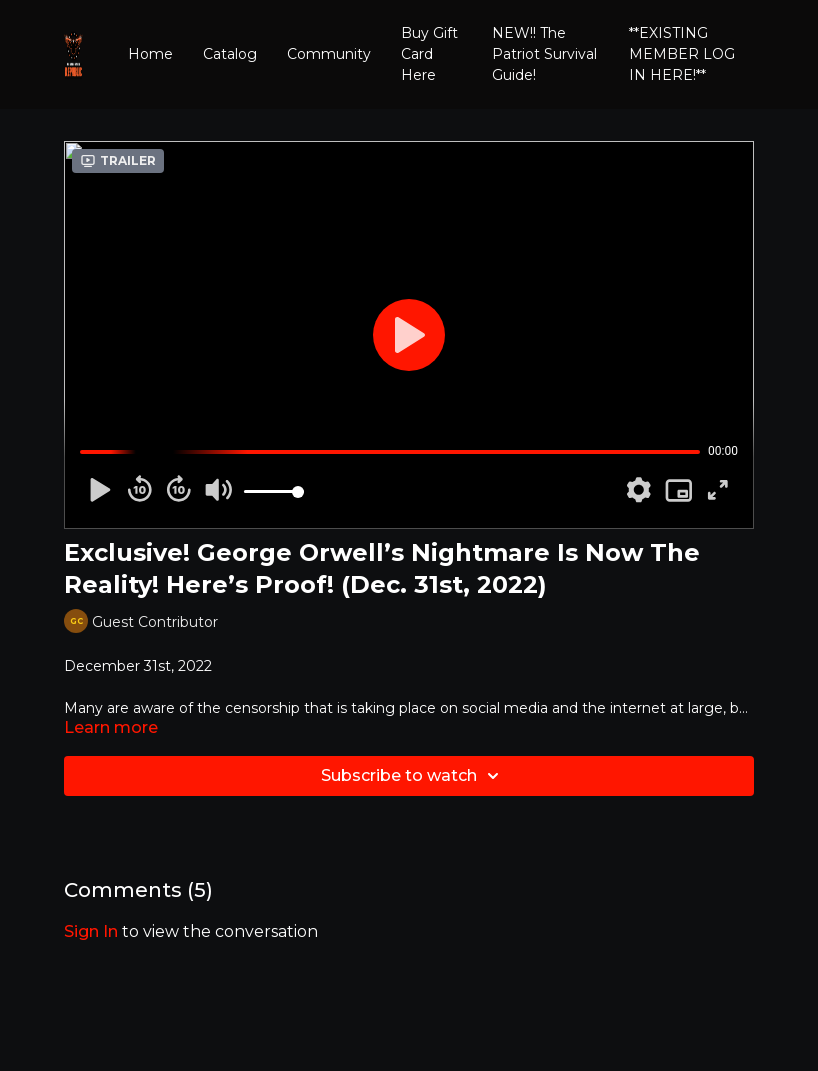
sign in (91, 931)
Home (150, 54)
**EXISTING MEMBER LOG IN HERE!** (682, 54)
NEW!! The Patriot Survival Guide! (544, 54)
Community (329, 54)
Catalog (230, 54)
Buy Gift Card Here (429, 54)
